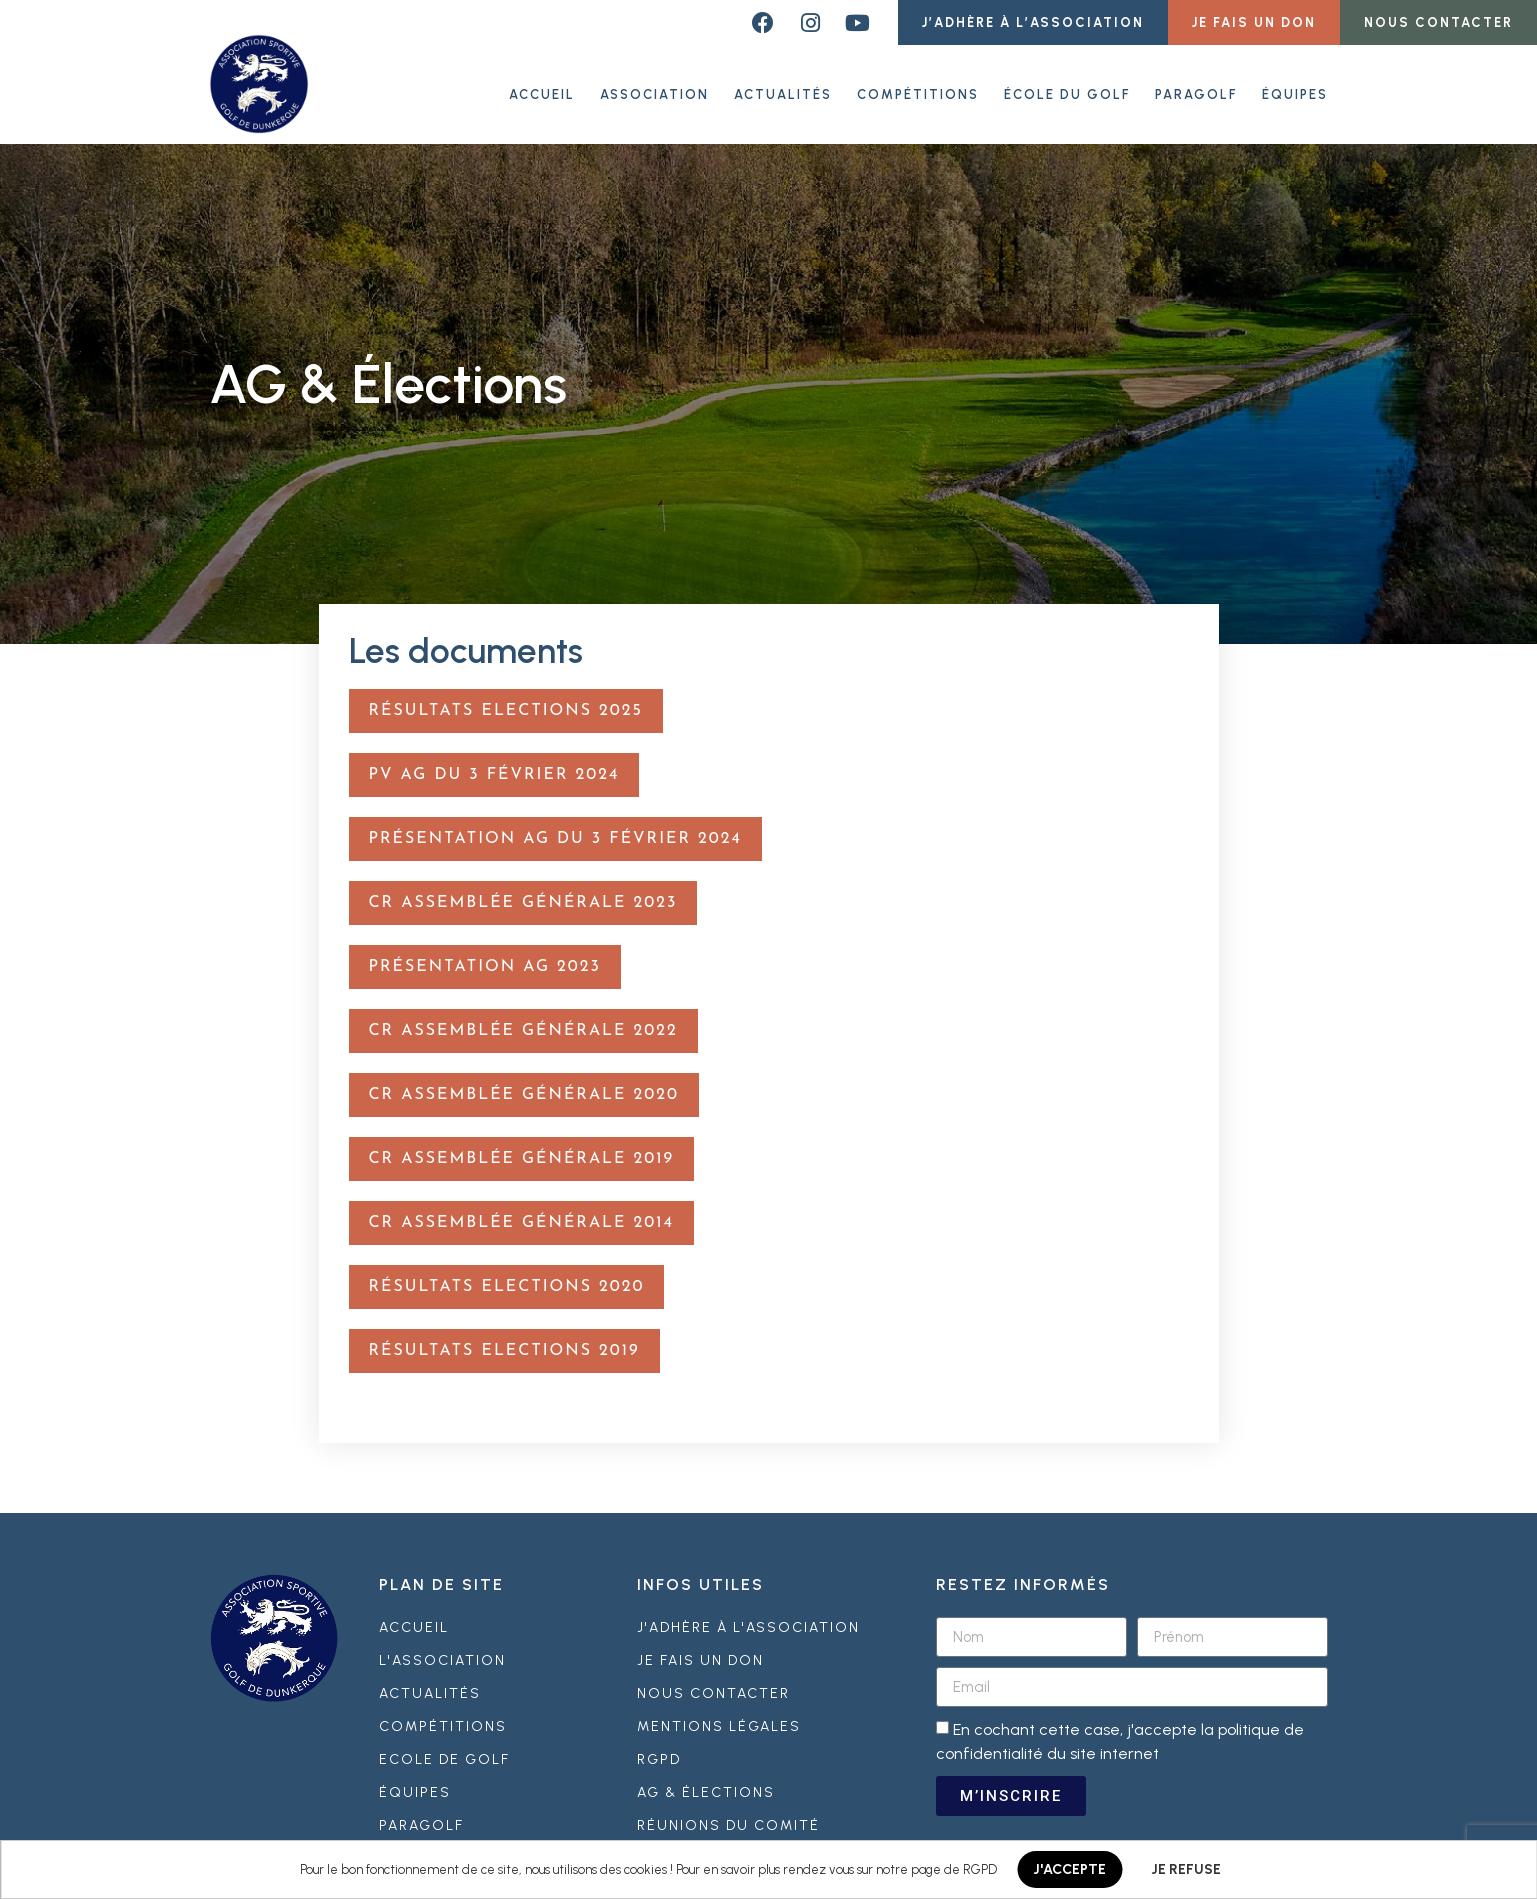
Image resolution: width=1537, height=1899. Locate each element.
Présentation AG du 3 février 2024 (555, 830)
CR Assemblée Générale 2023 (523, 894)
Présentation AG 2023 (485, 958)
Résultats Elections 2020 (507, 1278)
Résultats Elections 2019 (504, 1342)
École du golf (1067, 89)
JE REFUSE (1186, 1869)
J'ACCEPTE (1069, 1869)
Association (654, 89)
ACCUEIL (542, 89)
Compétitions (918, 89)
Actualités (783, 89)
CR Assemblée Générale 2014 (522, 1214)
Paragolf (1196, 89)
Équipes (1295, 89)
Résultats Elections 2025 (506, 702)
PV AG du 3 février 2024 (494, 766)
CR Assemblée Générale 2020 (524, 1086)
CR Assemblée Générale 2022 (523, 1022)
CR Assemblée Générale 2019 (522, 1150)
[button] (1033, 22)
